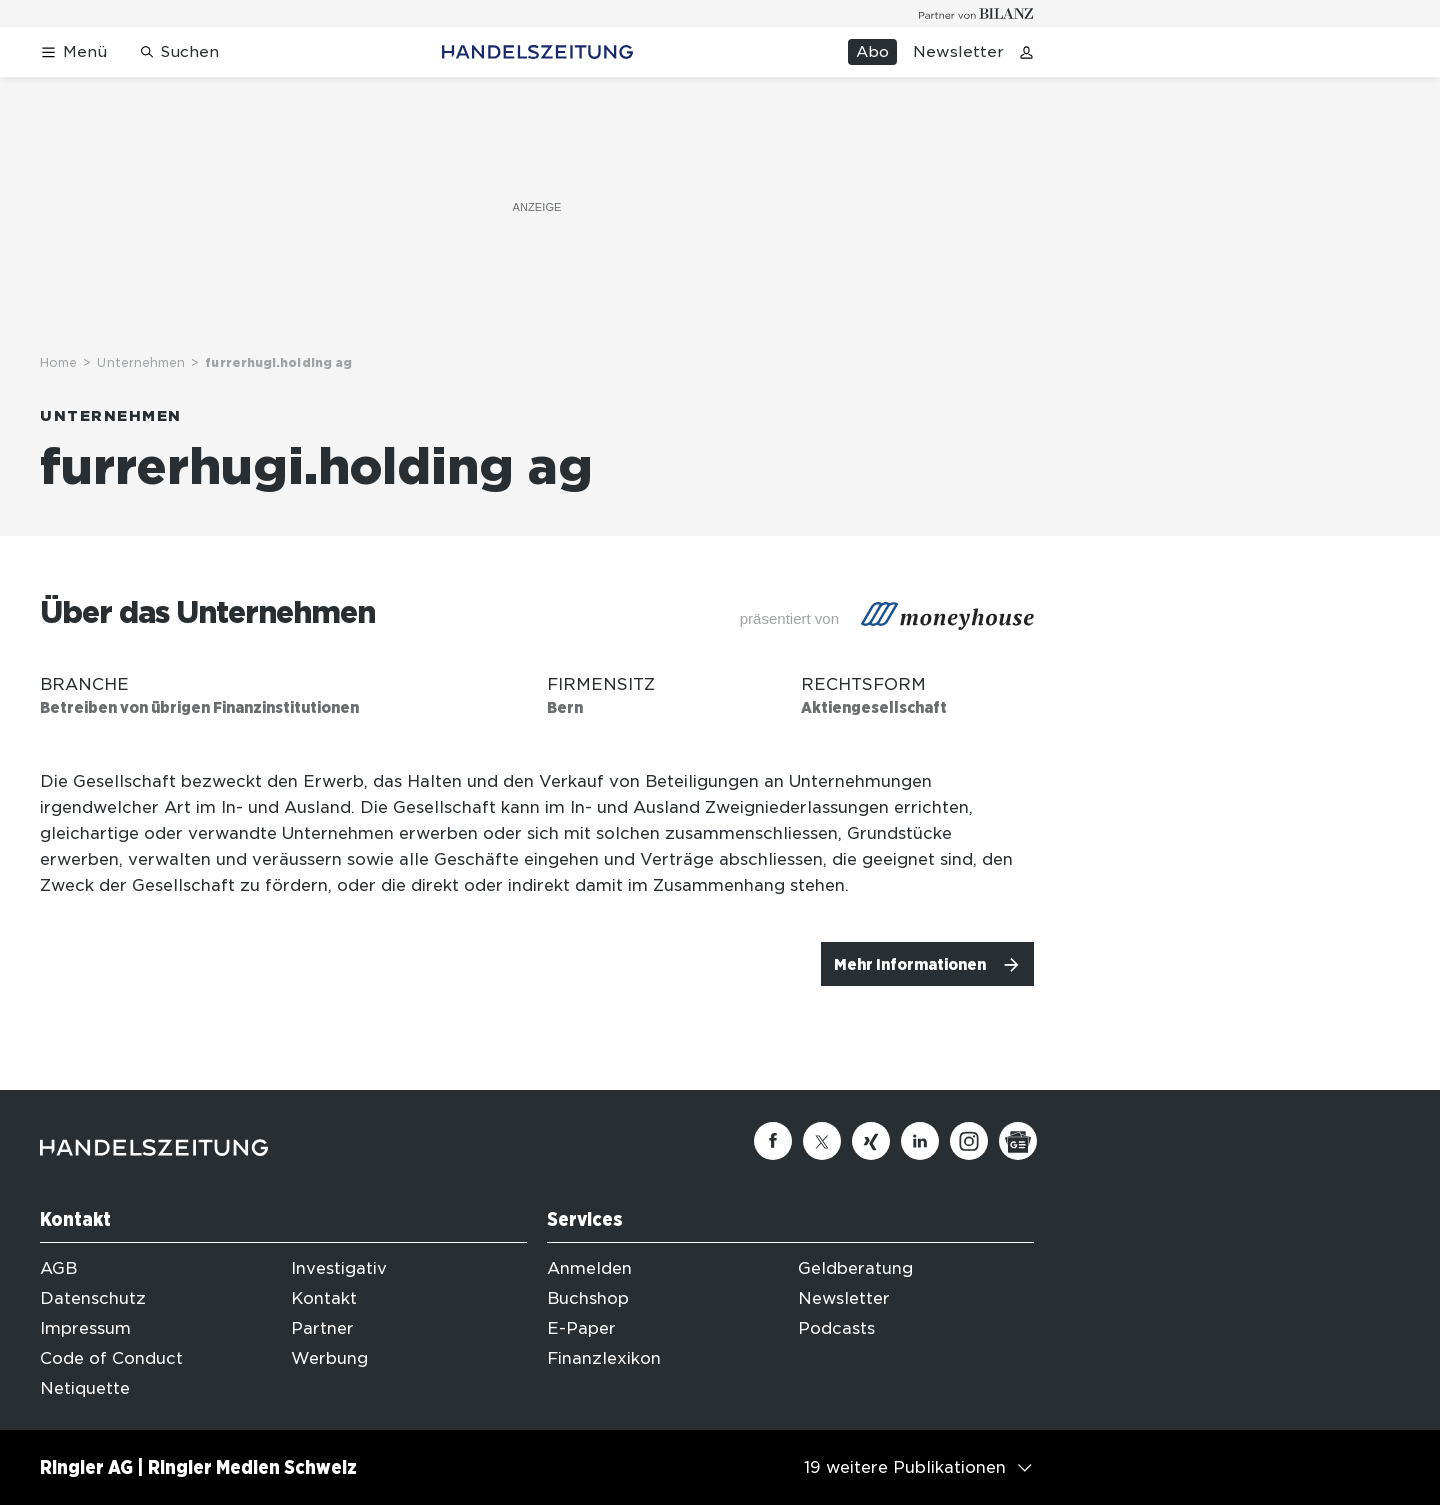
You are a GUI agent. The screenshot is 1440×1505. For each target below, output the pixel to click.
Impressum (85, 1328)
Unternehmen (141, 362)
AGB (58, 1268)
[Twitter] (822, 1141)
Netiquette (85, 1388)
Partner (322, 1328)
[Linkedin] (920, 1141)
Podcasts (836, 1328)
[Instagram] (969, 1141)
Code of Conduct (111, 1358)
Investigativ (339, 1268)
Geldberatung (855, 1268)
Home (58, 362)
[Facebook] (773, 1141)
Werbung (329, 1358)
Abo (872, 52)
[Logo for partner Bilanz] (976, 13)
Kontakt (324, 1298)
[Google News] (1018, 1141)
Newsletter (958, 52)
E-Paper (581, 1328)
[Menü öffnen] (73, 52)
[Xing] (871, 1141)
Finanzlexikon (604, 1358)
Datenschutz (93, 1298)
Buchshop (588, 1298)
